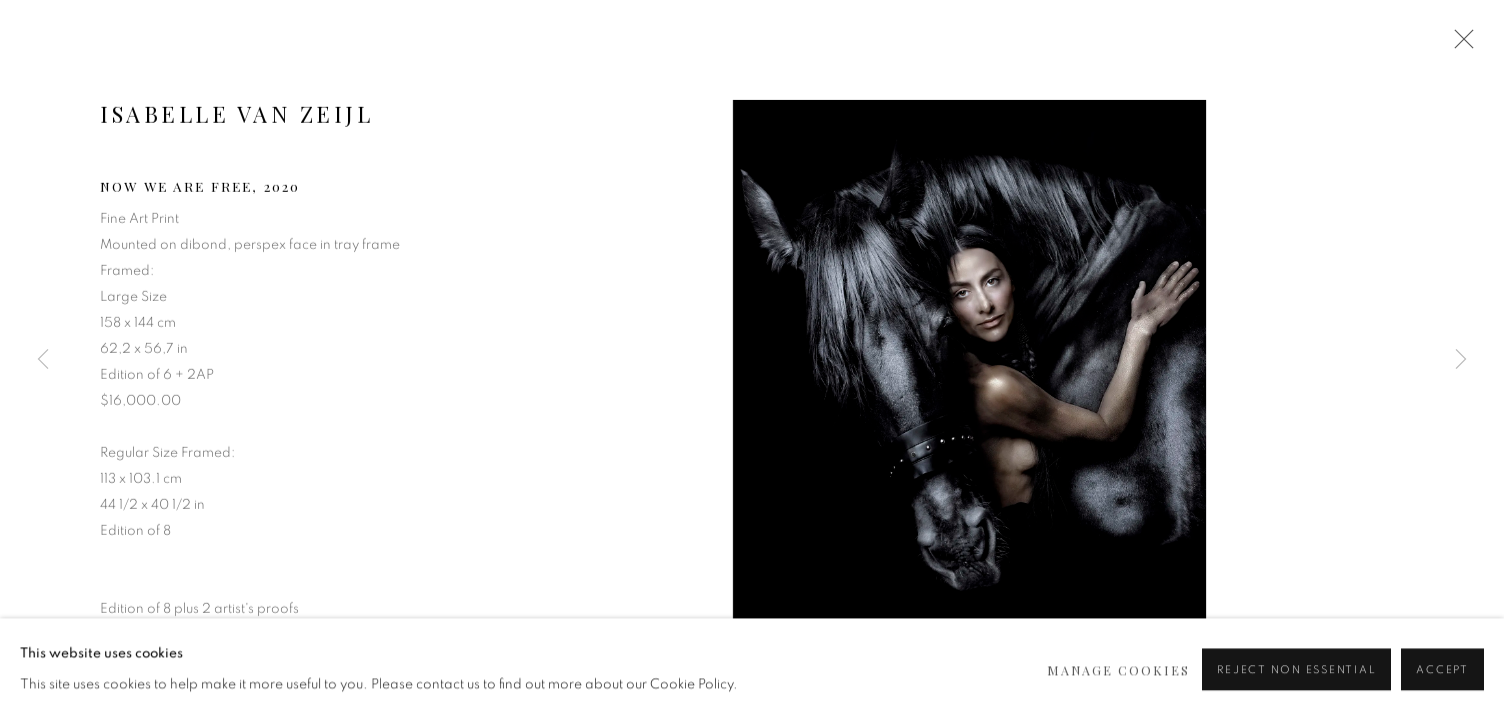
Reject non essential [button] (1296, 688)
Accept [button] (1442, 688)
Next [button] (1461, 360)
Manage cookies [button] (1118, 687)
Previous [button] (43, 360)
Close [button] (1459, 45)
